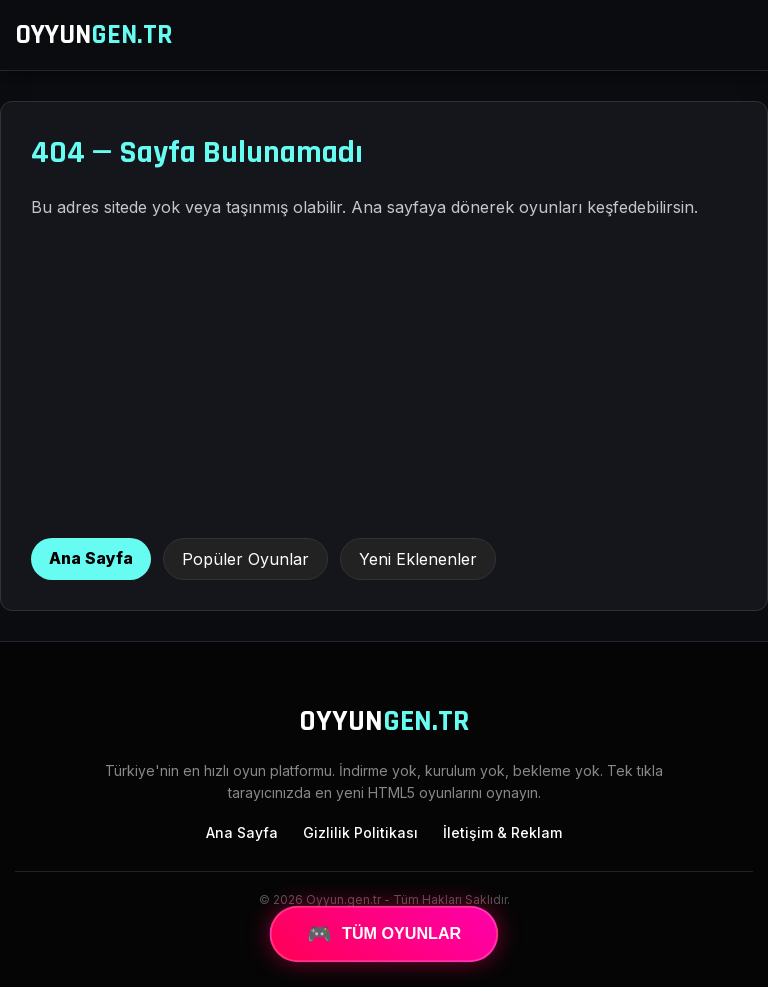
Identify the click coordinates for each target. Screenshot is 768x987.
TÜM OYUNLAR (384, 934)
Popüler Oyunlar (245, 559)
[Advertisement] (384, 378)
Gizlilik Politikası (360, 832)
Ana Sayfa (91, 558)
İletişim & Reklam (502, 832)
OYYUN (94, 35)
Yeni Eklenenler (418, 559)
